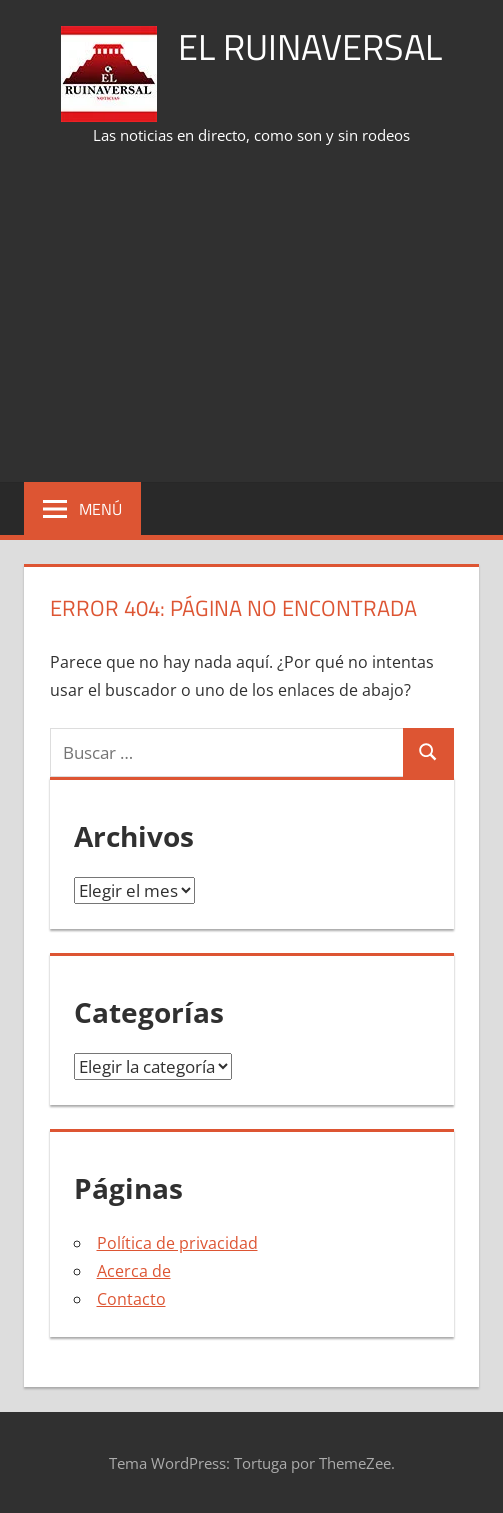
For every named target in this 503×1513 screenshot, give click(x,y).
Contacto (131, 1299)
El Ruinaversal (310, 46)
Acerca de (134, 1271)
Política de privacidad (177, 1243)
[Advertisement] (263, 316)
